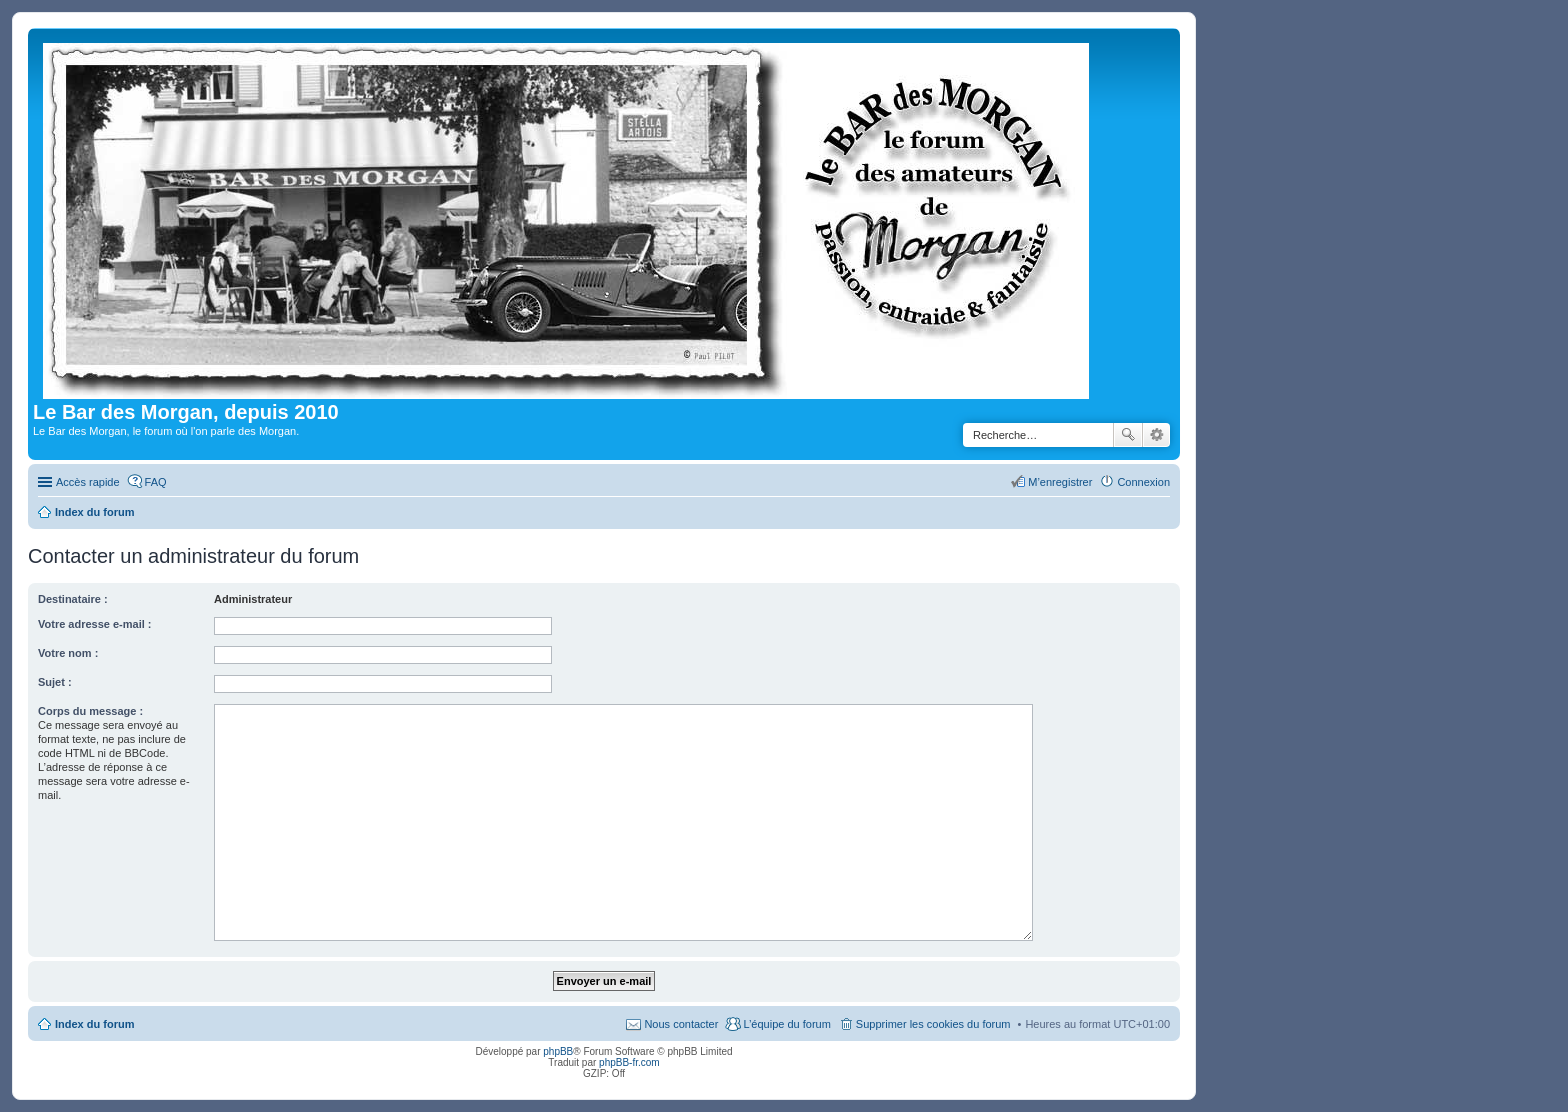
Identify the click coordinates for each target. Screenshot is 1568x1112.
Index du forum (94, 1024)
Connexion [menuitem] (1143, 482)
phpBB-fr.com (629, 1062)
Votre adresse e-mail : (95, 624)
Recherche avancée (1156, 435)
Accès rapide (88, 482)
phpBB (558, 1051)
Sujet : (55, 682)
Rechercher (1128, 435)
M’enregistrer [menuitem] (1060, 482)
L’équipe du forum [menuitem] (786, 1024)
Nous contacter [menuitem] (681, 1024)
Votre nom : (68, 653)
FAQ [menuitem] (156, 482)
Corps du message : (90, 711)
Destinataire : (73, 599)
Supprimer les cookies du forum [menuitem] (933, 1024)
